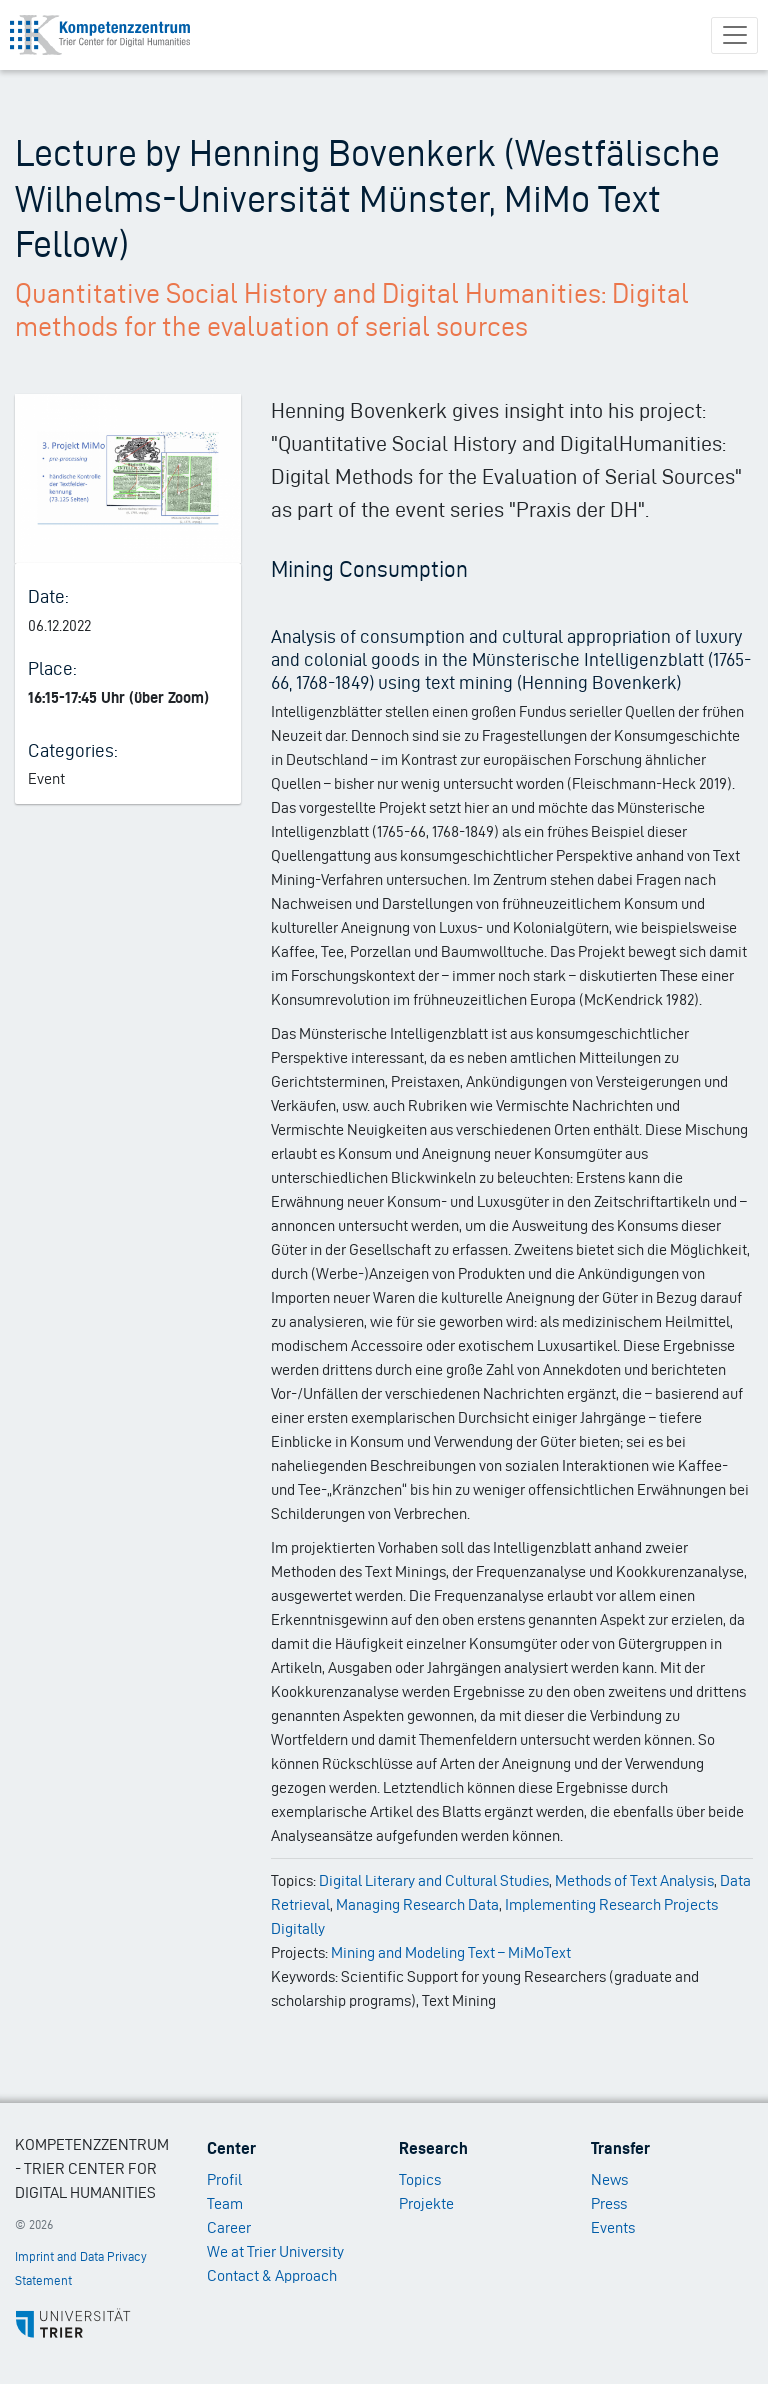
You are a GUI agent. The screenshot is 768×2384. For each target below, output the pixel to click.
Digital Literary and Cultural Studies (434, 1880)
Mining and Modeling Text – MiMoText (451, 1952)
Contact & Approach (272, 2275)
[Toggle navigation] (734, 35)
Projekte (426, 2203)
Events (613, 2227)
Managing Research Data (417, 1904)
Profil (224, 2179)
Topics (420, 2179)
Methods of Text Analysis (634, 1880)
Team (225, 2203)
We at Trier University (275, 2251)
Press (609, 2203)
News (609, 2179)
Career (229, 2227)
